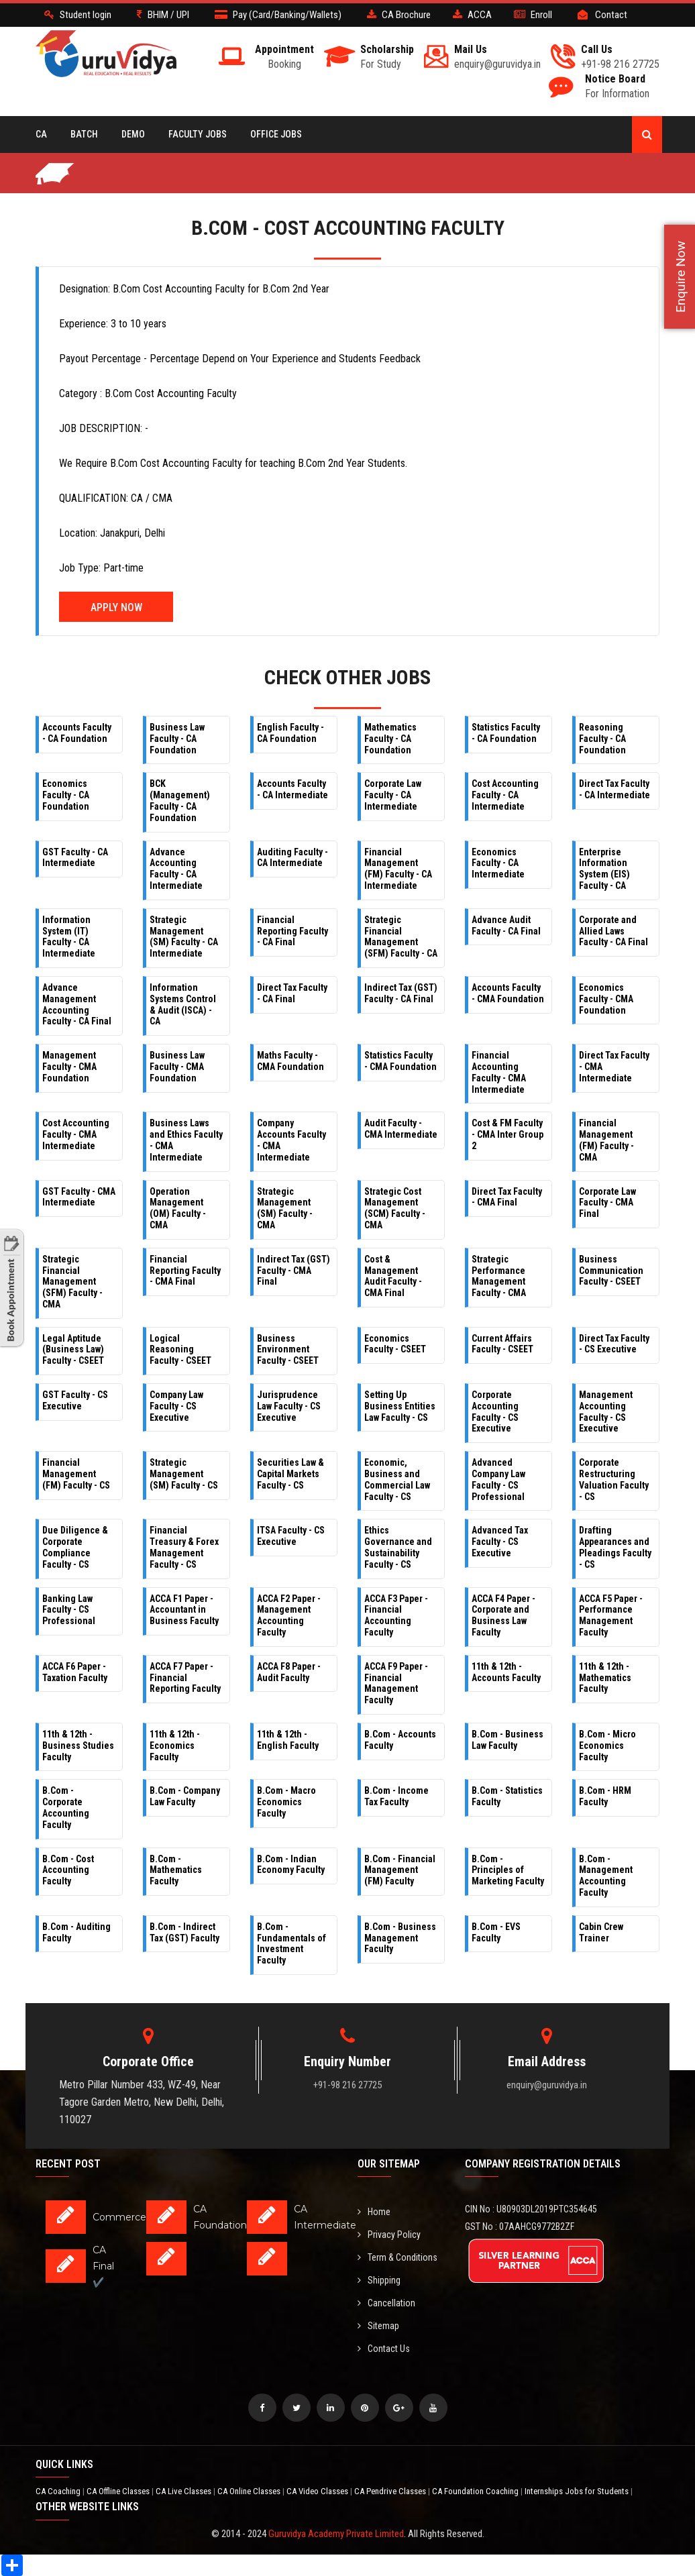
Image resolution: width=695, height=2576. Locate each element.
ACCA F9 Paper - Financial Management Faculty (396, 1683)
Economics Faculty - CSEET (395, 1344)
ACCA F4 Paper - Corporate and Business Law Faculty (503, 1615)
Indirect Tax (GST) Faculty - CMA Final (293, 1270)
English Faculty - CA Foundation (290, 733)
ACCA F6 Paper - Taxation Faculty (74, 1672)
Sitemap (378, 2325)
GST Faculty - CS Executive (75, 1400)
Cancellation (386, 2303)
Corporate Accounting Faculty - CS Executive (495, 1411)
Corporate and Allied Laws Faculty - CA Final (613, 931)
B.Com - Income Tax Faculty (396, 1796)
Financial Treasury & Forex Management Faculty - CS (184, 1547)
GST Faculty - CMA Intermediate (78, 1197)
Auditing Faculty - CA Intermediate (292, 858)
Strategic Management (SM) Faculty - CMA (285, 1208)
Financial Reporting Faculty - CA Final (292, 931)
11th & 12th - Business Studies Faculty (78, 1745)
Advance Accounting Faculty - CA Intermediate (176, 869)
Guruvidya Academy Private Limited (336, 2534)
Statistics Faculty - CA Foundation (506, 733)
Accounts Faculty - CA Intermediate (292, 789)
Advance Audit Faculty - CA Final (506, 925)
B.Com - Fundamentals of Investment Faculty (291, 1943)
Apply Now (116, 607)
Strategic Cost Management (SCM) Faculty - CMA (394, 1208)
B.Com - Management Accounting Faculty (606, 1876)
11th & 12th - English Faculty (288, 1740)
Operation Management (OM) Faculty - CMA (178, 1208)
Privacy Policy (389, 2234)
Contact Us (384, 2348)
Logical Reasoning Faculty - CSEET (180, 1349)
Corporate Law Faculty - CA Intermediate (392, 795)
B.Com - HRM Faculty (605, 1796)
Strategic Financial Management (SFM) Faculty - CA (400, 936)
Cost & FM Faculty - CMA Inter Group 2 (507, 1134)
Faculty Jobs (197, 134)
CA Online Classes (249, 2491)
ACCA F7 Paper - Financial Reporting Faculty (185, 1678)
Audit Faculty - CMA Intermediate (400, 1129)
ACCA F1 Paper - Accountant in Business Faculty (184, 1610)
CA (41, 134)
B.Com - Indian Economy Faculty (291, 1865)
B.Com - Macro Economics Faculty (286, 1802)
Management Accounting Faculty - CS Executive (606, 1411)
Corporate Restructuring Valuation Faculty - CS (614, 1479)
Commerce (119, 2217)
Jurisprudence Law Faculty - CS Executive (289, 1406)
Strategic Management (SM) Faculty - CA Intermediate (184, 936)
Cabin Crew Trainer (601, 1932)
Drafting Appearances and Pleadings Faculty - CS (615, 1547)
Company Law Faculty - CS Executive (176, 1406)
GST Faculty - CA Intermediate (75, 858)
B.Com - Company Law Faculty (185, 1796)
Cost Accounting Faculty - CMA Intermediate (75, 1134)
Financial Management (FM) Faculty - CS (76, 1474)
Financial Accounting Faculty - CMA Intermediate (499, 1072)
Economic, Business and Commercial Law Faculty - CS (397, 1479)
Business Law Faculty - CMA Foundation (177, 1066)
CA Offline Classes (119, 2491)
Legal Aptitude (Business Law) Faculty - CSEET (73, 1349)
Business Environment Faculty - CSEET (288, 1349)
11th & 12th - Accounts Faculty (506, 1672)
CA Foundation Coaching (476, 2491)
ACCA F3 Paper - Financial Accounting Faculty (396, 1615)
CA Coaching (59, 2491)
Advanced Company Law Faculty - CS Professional (498, 1479)
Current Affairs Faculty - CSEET (502, 1344)
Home (374, 2211)
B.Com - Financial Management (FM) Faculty (399, 1870)
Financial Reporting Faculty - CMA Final (185, 1270)
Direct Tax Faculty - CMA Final (507, 1197)
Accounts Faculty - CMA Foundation (508, 993)
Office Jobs (276, 134)
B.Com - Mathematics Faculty (176, 1870)
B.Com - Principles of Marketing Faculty (508, 1870)
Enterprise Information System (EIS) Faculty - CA (604, 869)
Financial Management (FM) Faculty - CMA (606, 1140)
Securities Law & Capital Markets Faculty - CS (290, 1474)
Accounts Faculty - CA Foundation (76, 733)
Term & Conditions (397, 2257)
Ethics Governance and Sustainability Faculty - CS (398, 1547)
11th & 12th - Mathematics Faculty (605, 1678)
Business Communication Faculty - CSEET (611, 1270)
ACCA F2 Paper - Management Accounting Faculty (289, 1615)
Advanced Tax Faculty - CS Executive (500, 1541)
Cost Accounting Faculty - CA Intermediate (505, 795)
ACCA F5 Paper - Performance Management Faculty (611, 1615)
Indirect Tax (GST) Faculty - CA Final (400, 993)
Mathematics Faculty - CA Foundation (390, 738)
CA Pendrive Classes (391, 2491)
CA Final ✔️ (103, 2266)
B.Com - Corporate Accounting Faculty (65, 1807)
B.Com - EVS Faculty (496, 1932)
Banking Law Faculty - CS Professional (68, 1610)
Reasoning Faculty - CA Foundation (602, 738)
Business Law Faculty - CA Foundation (177, 738)
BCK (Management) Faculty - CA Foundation (180, 800)
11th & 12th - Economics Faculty (175, 1745)
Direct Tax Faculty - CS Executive (614, 1344)
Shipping (379, 2280)
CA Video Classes (318, 2491)
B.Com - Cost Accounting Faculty (68, 1870)
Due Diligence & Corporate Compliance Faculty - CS (75, 1547)
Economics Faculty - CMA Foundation (606, 999)
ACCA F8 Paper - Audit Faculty (289, 1672)
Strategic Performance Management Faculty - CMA (499, 1276)
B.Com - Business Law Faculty (507, 1740)
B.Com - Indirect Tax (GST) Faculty (184, 1932)
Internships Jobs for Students (578, 2491)
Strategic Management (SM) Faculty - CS (184, 1474)
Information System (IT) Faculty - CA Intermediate (68, 936)
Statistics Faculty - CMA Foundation (400, 1061)
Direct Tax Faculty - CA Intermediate (614, 789)
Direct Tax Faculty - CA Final (292, 993)
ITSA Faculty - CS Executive (291, 1536)
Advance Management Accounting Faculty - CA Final (76, 1004)
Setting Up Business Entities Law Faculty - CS (399, 1406)
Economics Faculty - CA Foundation (65, 795)
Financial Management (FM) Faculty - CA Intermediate (398, 869)
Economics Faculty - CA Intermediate (498, 863)
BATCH (84, 134)
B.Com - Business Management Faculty (400, 1938)
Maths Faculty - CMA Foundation (290, 1061)
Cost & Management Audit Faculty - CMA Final (393, 1276)
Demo (133, 134)
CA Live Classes (184, 2491)
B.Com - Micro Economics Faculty (607, 1745)
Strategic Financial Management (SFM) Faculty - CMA (72, 1281)
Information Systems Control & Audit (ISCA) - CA (183, 1004)
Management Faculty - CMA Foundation (69, 1066)
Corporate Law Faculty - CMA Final (607, 1203)
